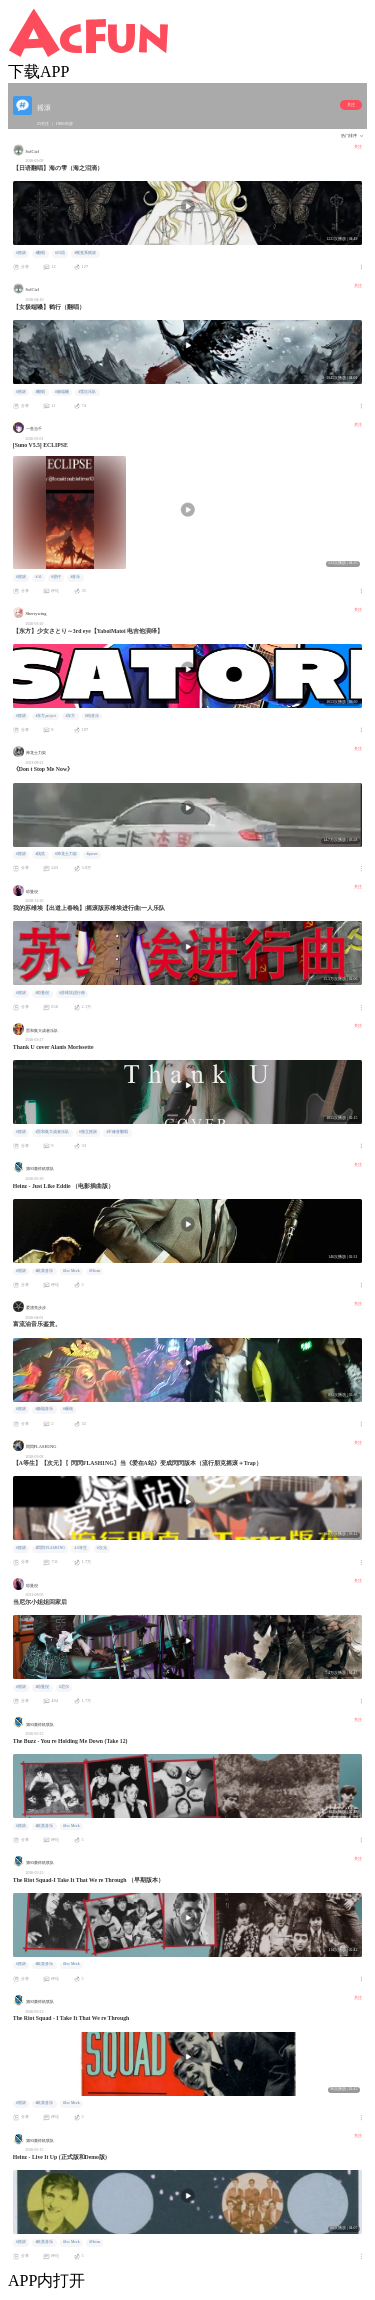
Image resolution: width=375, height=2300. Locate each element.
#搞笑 (40, 854)
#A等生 (81, 1548)
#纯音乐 (92, 716)
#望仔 (56, 577)
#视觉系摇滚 (85, 253)
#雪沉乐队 (87, 392)
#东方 (71, 716)
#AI (38, 577)
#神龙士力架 (66, 854)
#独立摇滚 (88, 1132)
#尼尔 (64, 1687)
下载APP (38, 71)
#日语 (60, 253)
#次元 (102, 1548)
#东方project (45, 716)
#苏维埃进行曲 (72, 993)
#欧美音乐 (44, 1271)
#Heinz (94, 1271)
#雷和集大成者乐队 (52, 1132)
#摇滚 (21, 253)
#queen (91, 854)
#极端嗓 (62, 392)
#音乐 (75, 577)
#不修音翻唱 (117, 1132)
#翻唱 (40, 253)
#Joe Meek (71, 1271)
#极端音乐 (44, 1409)
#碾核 (68, 1409)
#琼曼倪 (42, 993)
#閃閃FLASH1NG (49, 1548)
